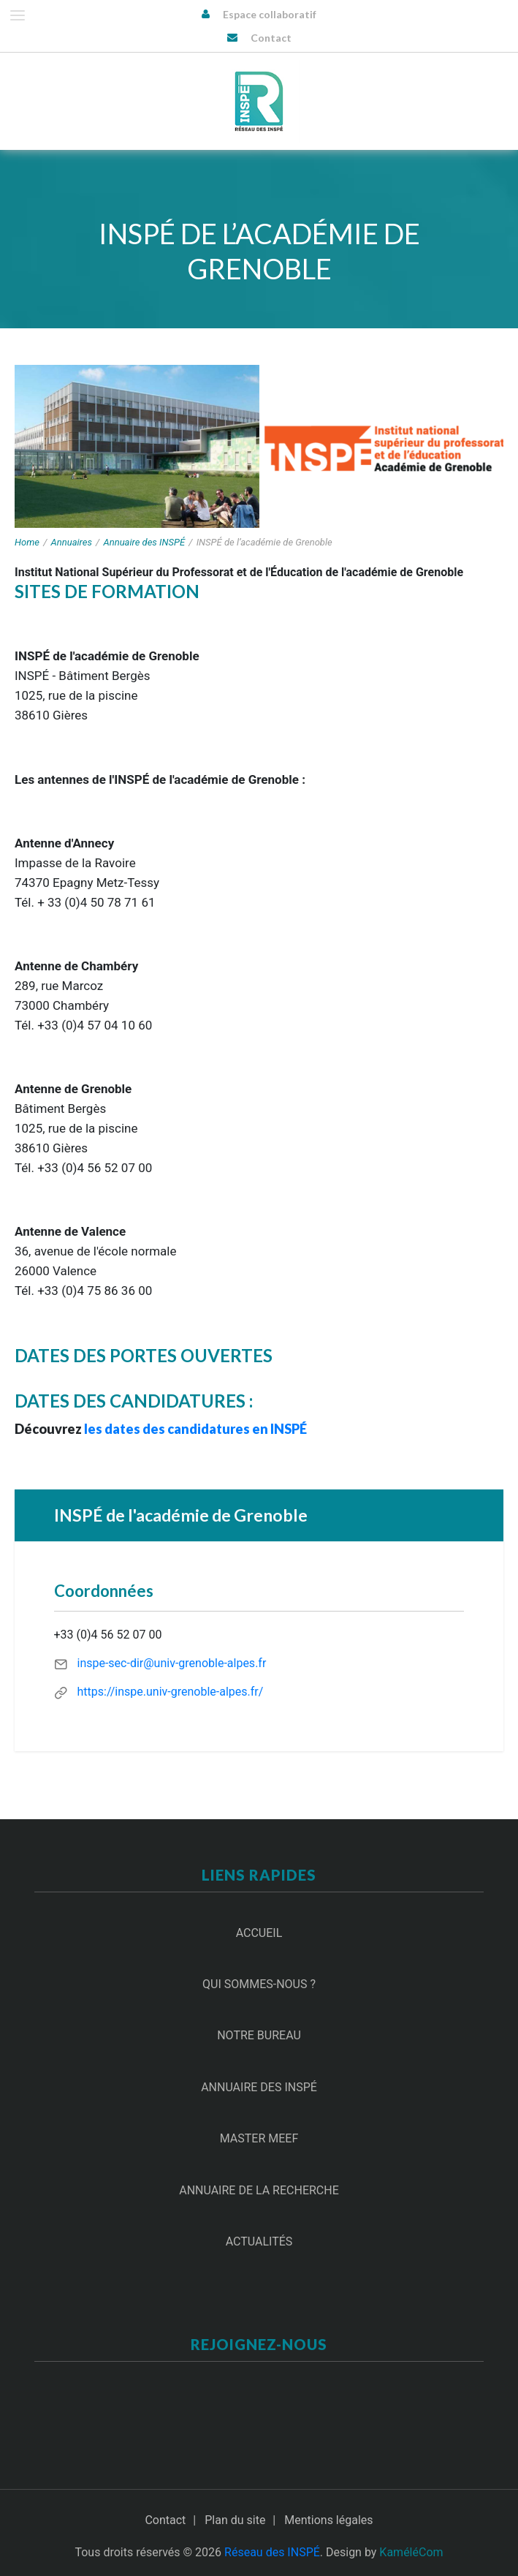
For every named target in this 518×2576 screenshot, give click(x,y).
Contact (271, 37)
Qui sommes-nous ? (259, 1984)
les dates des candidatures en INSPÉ (195, 1429)
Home (27, 542)
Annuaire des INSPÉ (145, 542)
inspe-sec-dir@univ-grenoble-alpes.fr (171, 1663)
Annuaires (71, 542)
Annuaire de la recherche (259, 2190)
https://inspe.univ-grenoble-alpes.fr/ (170, 1692)
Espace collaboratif (269, 14)
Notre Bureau (259, 2035)
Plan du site (235, 2520)
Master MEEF (259, 2138)
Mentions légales (328, 2520)
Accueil (259, 1933)
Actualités (259, 2241)
